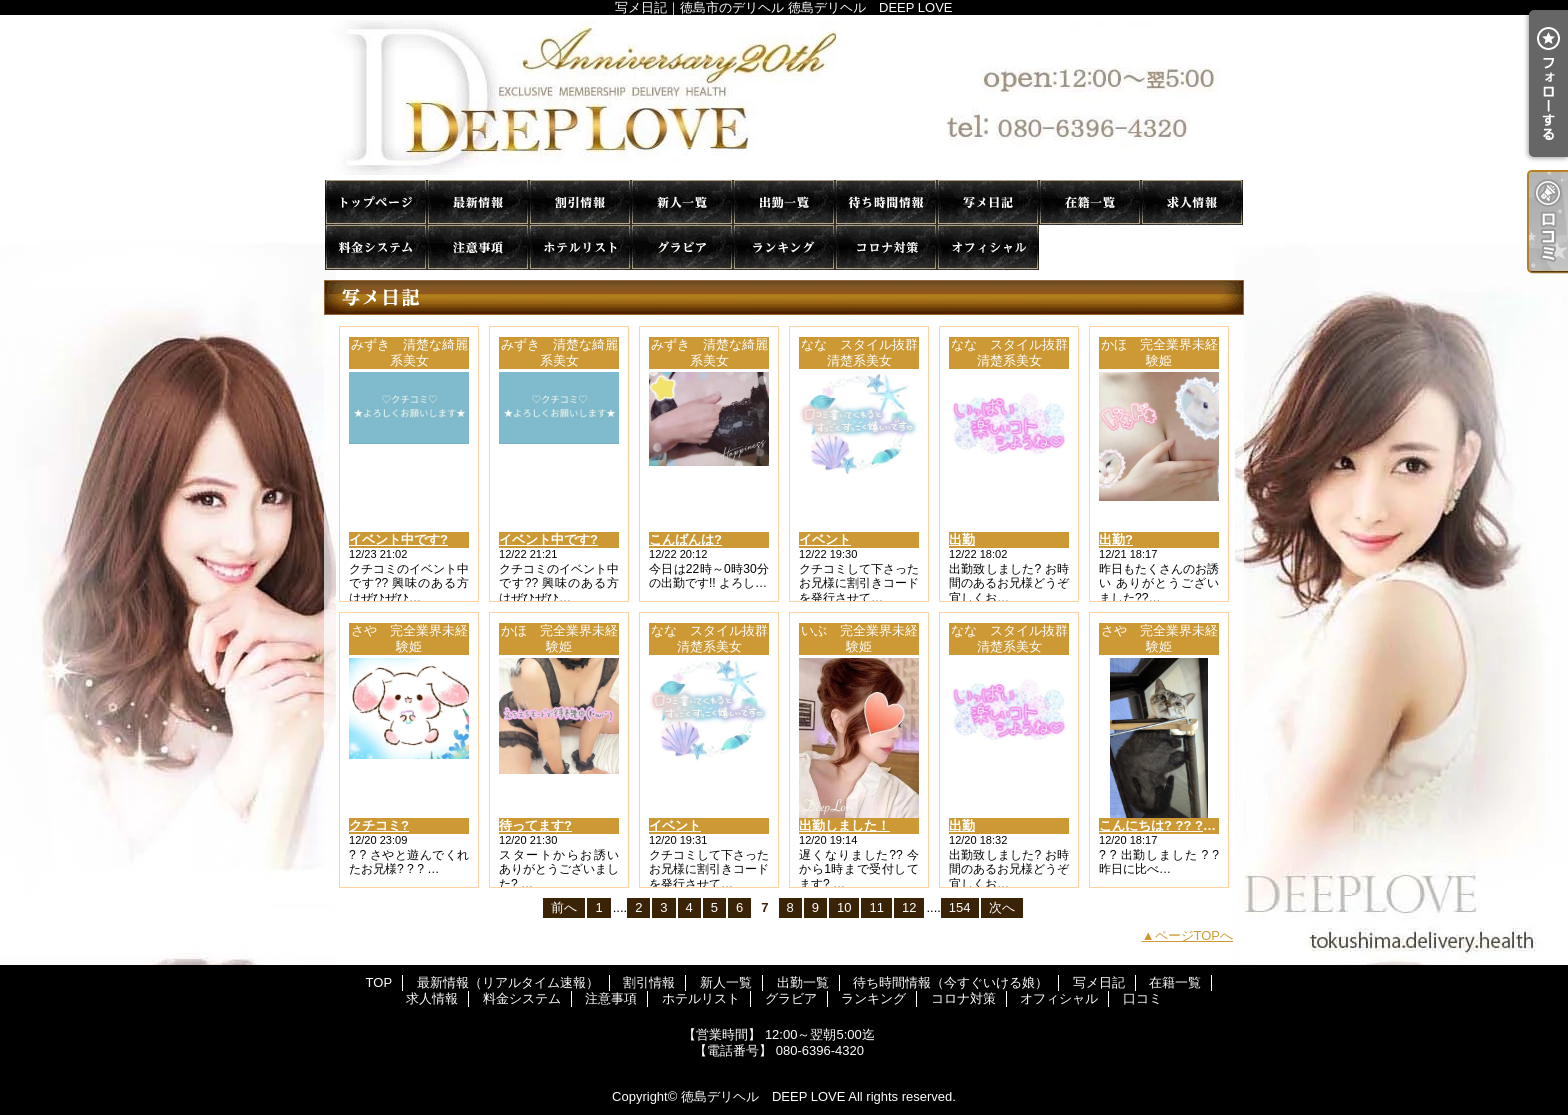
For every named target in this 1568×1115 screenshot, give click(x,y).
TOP (376, 202)
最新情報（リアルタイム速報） (478, 202)
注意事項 (478, 247)
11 (876, 907)
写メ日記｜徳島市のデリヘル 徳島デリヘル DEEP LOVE (784, 97)
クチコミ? (379, 825)
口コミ (1090, 247)
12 (909, 907)
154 (960, 907)
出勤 (962, 539)
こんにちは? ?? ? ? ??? (1170, 825)
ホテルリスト (580, 247)
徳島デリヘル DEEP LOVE (763, 1096)
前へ (564, 907)
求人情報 (1192, 202)
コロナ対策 (886, 247)
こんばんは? (685, 539)
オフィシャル (988, 247)
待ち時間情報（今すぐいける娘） (886, 202)
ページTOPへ (1194, 935)
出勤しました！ (844, 825)
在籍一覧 (1090, 202)
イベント (825, 539)
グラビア (682, 247)
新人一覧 (682, 202)
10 (844, 907)
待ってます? (535, 825)
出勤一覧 (784, 202)
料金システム (376, 247)
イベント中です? (398, 539)
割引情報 (580, 202)
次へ (1002, 907)
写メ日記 (988, 202)
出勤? (1116, 539)
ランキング (784, 247)
